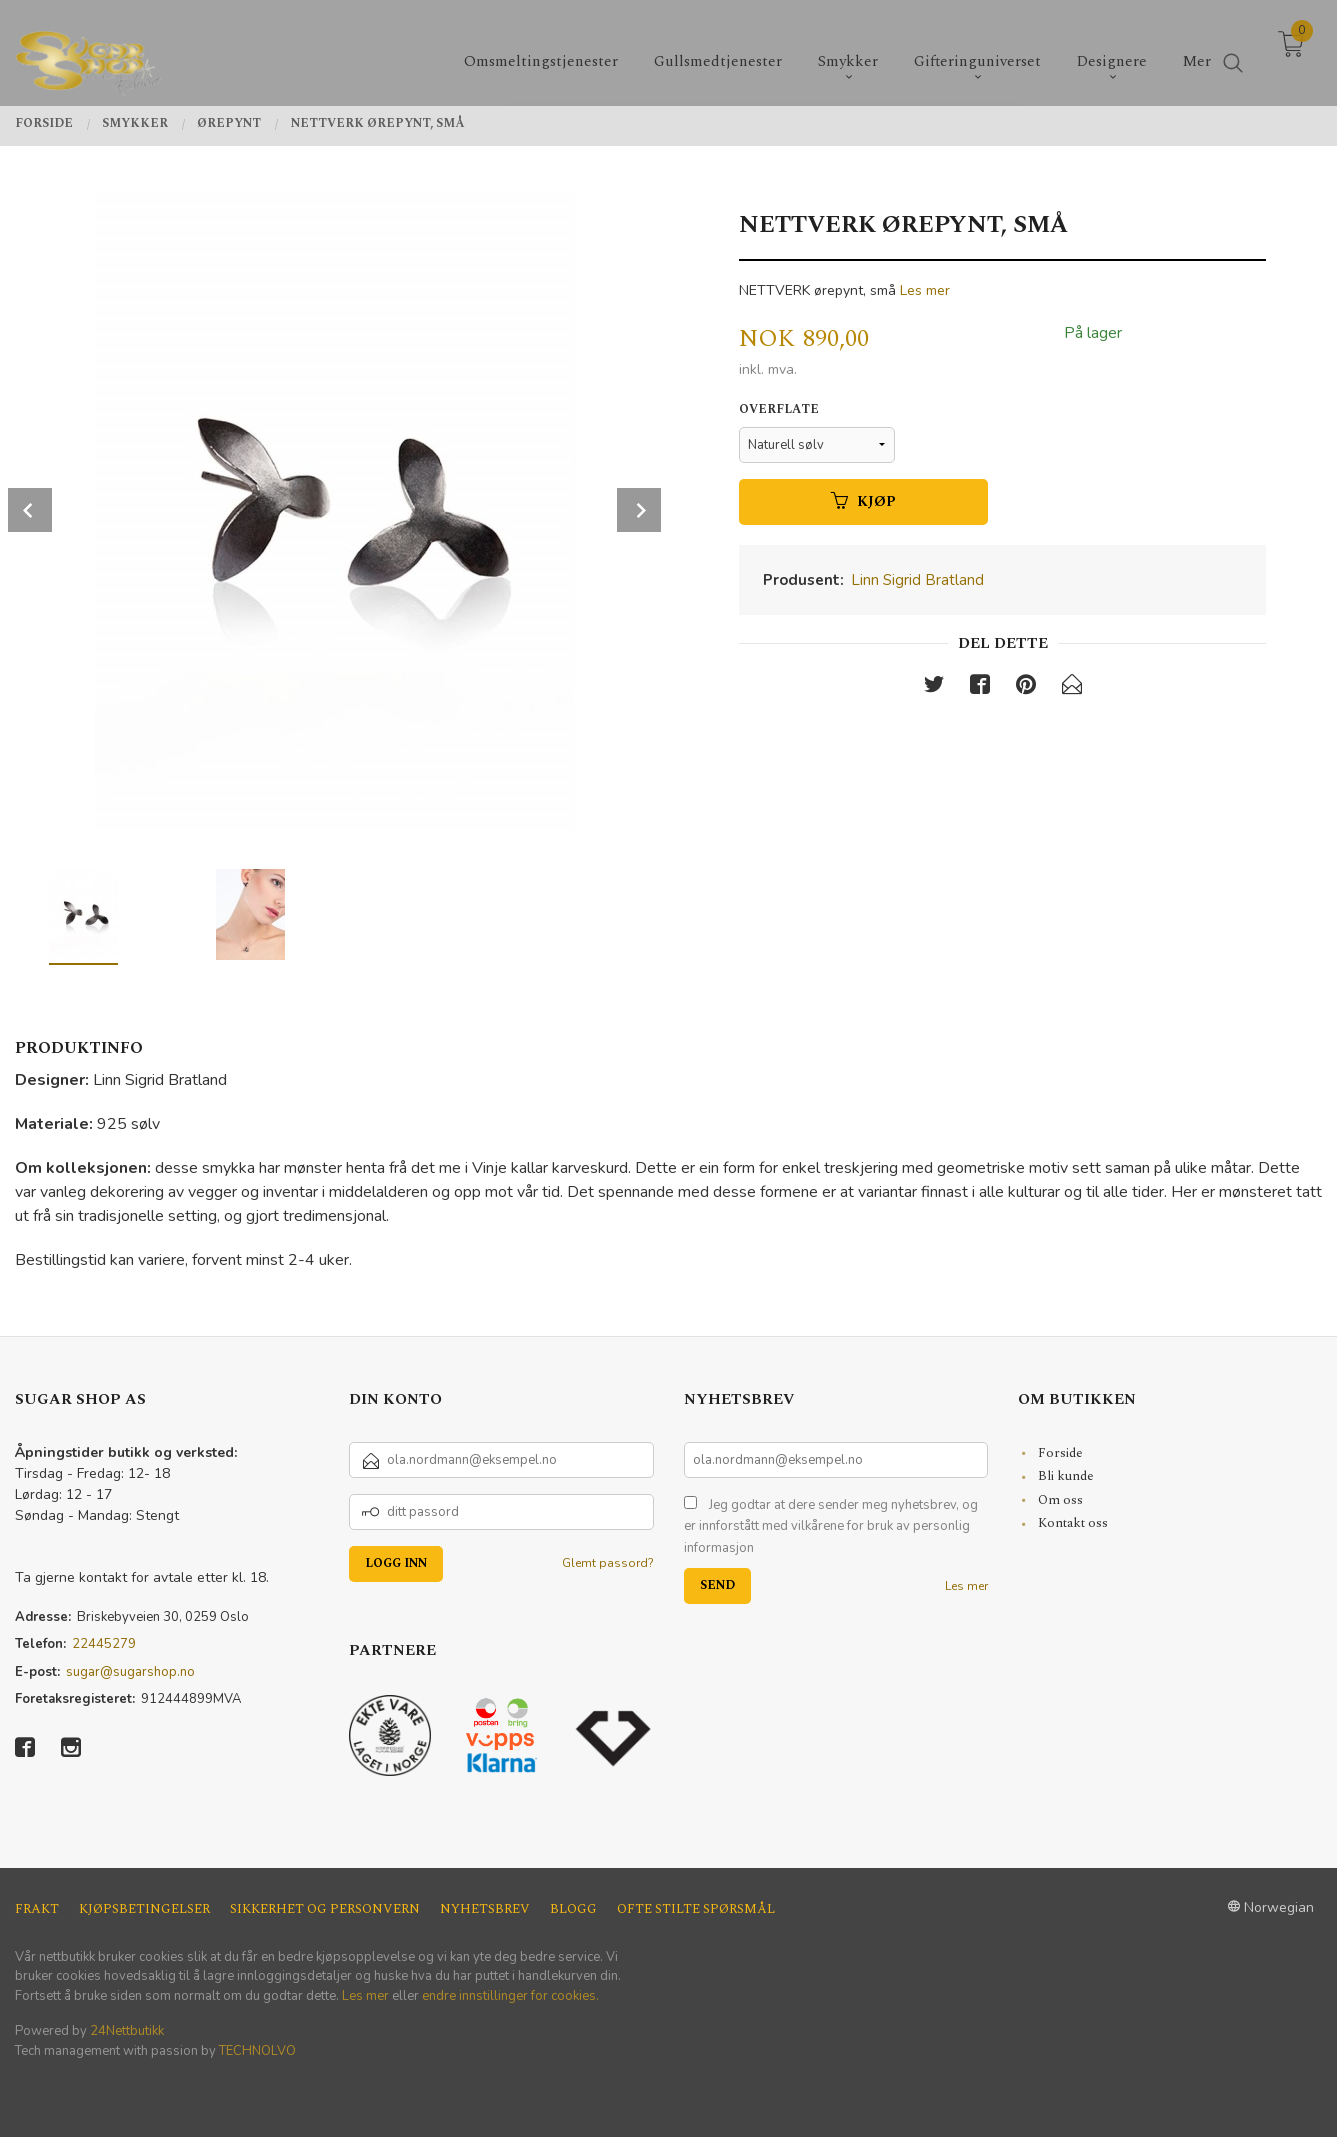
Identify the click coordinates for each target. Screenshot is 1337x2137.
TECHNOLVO (257, 2051)
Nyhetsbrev (485, 1909)
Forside (1060, 1453)
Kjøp (863, 501)
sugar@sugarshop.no (130, 1672)
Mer (1197, 50)
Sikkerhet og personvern (325, 1909)
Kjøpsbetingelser (144, 1909)
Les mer (925, 290)
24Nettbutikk (127, 2031)
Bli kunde (1066, 1476)
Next (639, 510)
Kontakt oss (1073, 1523)
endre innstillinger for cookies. (510, 1996)
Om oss (1060, 1500)
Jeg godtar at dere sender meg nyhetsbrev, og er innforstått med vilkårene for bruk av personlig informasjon (831, 1526)
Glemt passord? (608, 1563)
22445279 (104, 1644)
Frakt (37, 1909)
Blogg (573, 1909)
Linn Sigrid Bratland (917, 580)
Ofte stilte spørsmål (696, 1909)
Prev (30, 510)
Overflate (779, 410)
